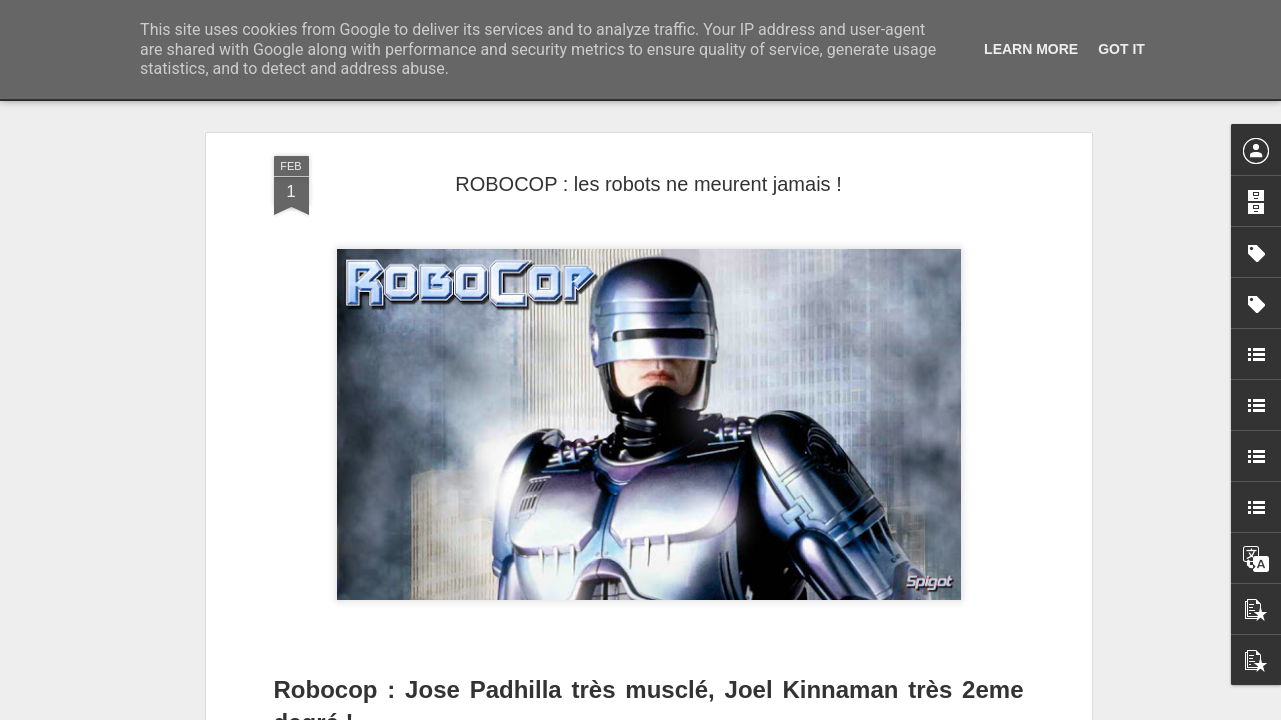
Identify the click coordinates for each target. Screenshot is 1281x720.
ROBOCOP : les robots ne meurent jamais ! (648, 184)
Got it (1121, 49)
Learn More (1031, 49)
